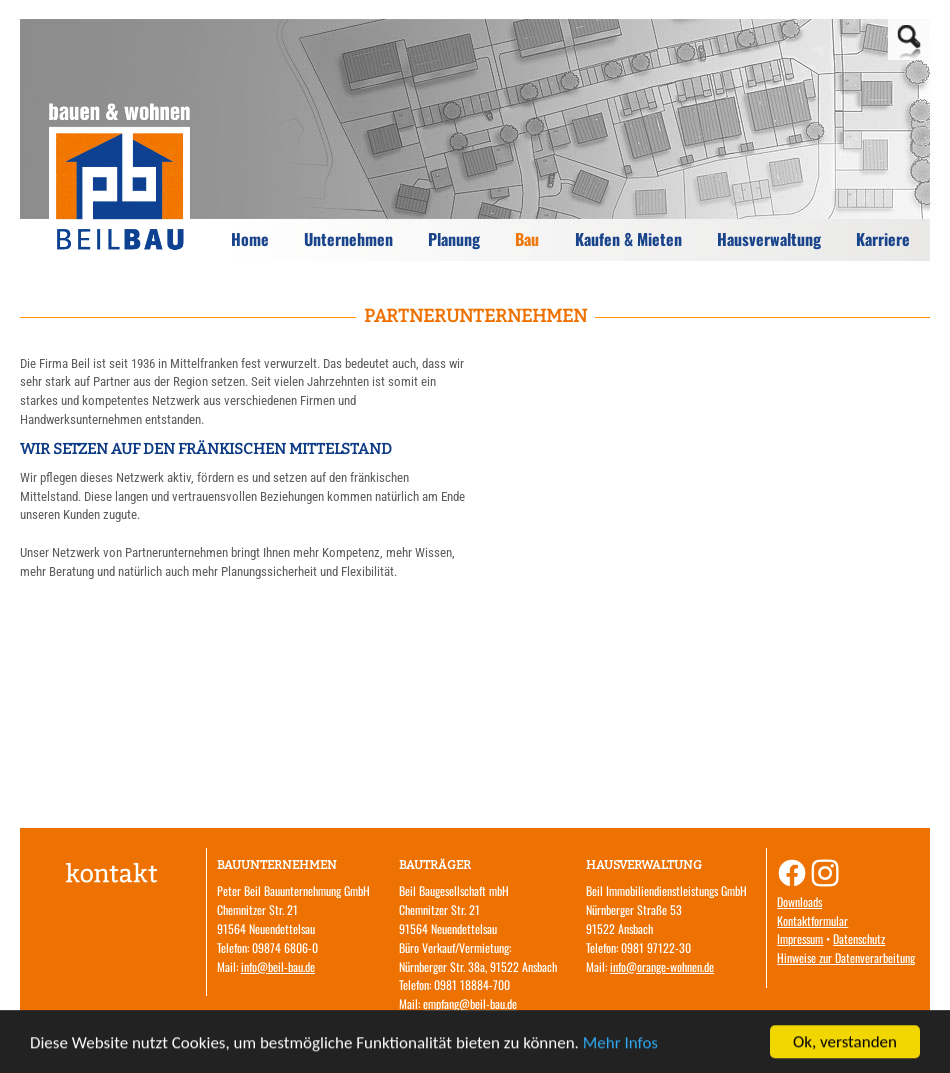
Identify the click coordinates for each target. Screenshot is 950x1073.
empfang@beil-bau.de (470, 1003)
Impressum (800, 938)
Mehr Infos (620, 1046)
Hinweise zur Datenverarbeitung (846, 957)
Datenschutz (859, 938)
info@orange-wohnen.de (662, 966)
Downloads (799, 901)
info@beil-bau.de (278, 966)
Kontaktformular (812, 920)
